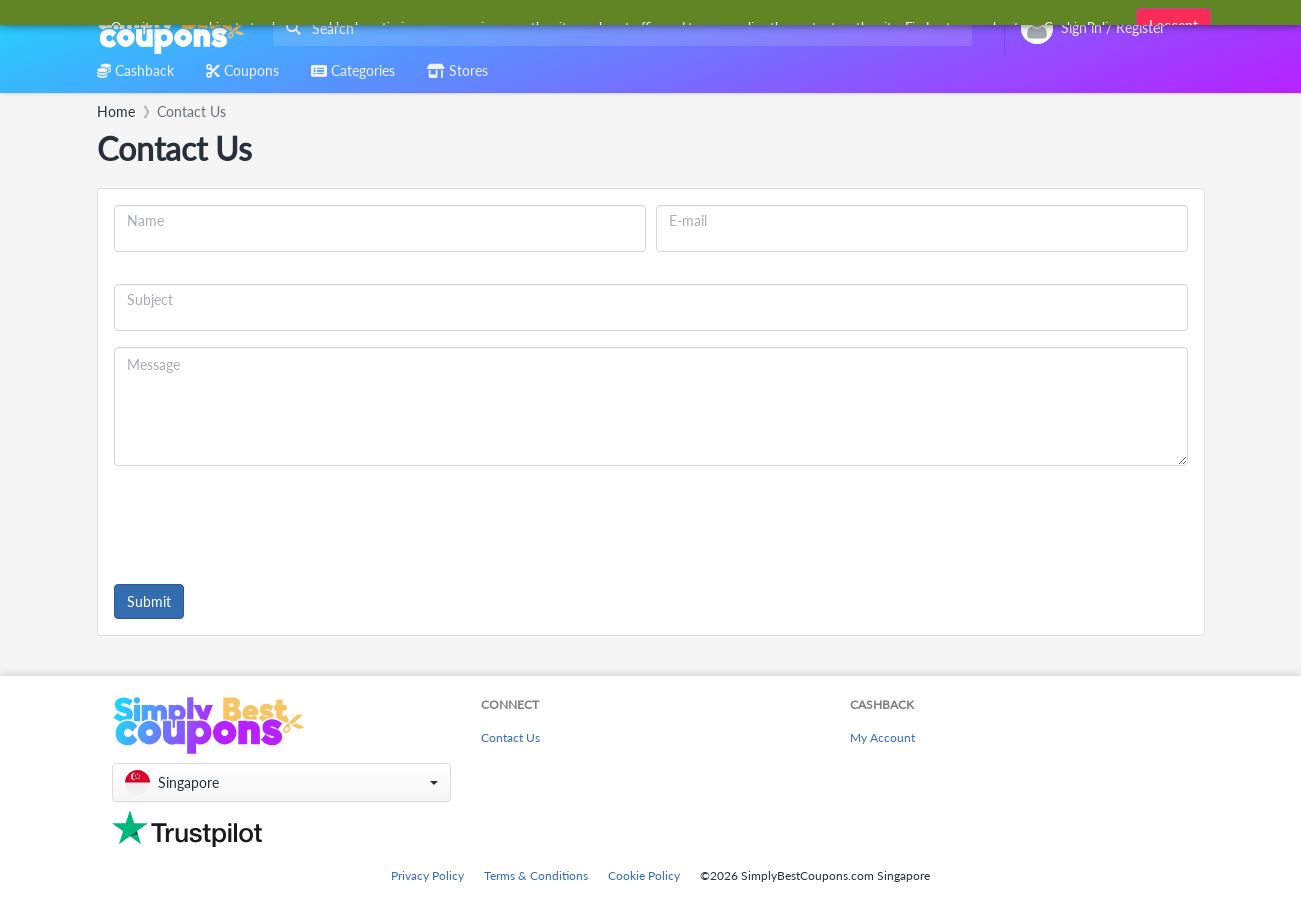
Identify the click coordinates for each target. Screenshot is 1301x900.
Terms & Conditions (536, 875)
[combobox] (618, 28)
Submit (149, 601)
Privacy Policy (427, 875)
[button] (281, 782)
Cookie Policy (644, 875)
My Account (882, 737)
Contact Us (510, 737)
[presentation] (266, 521)
